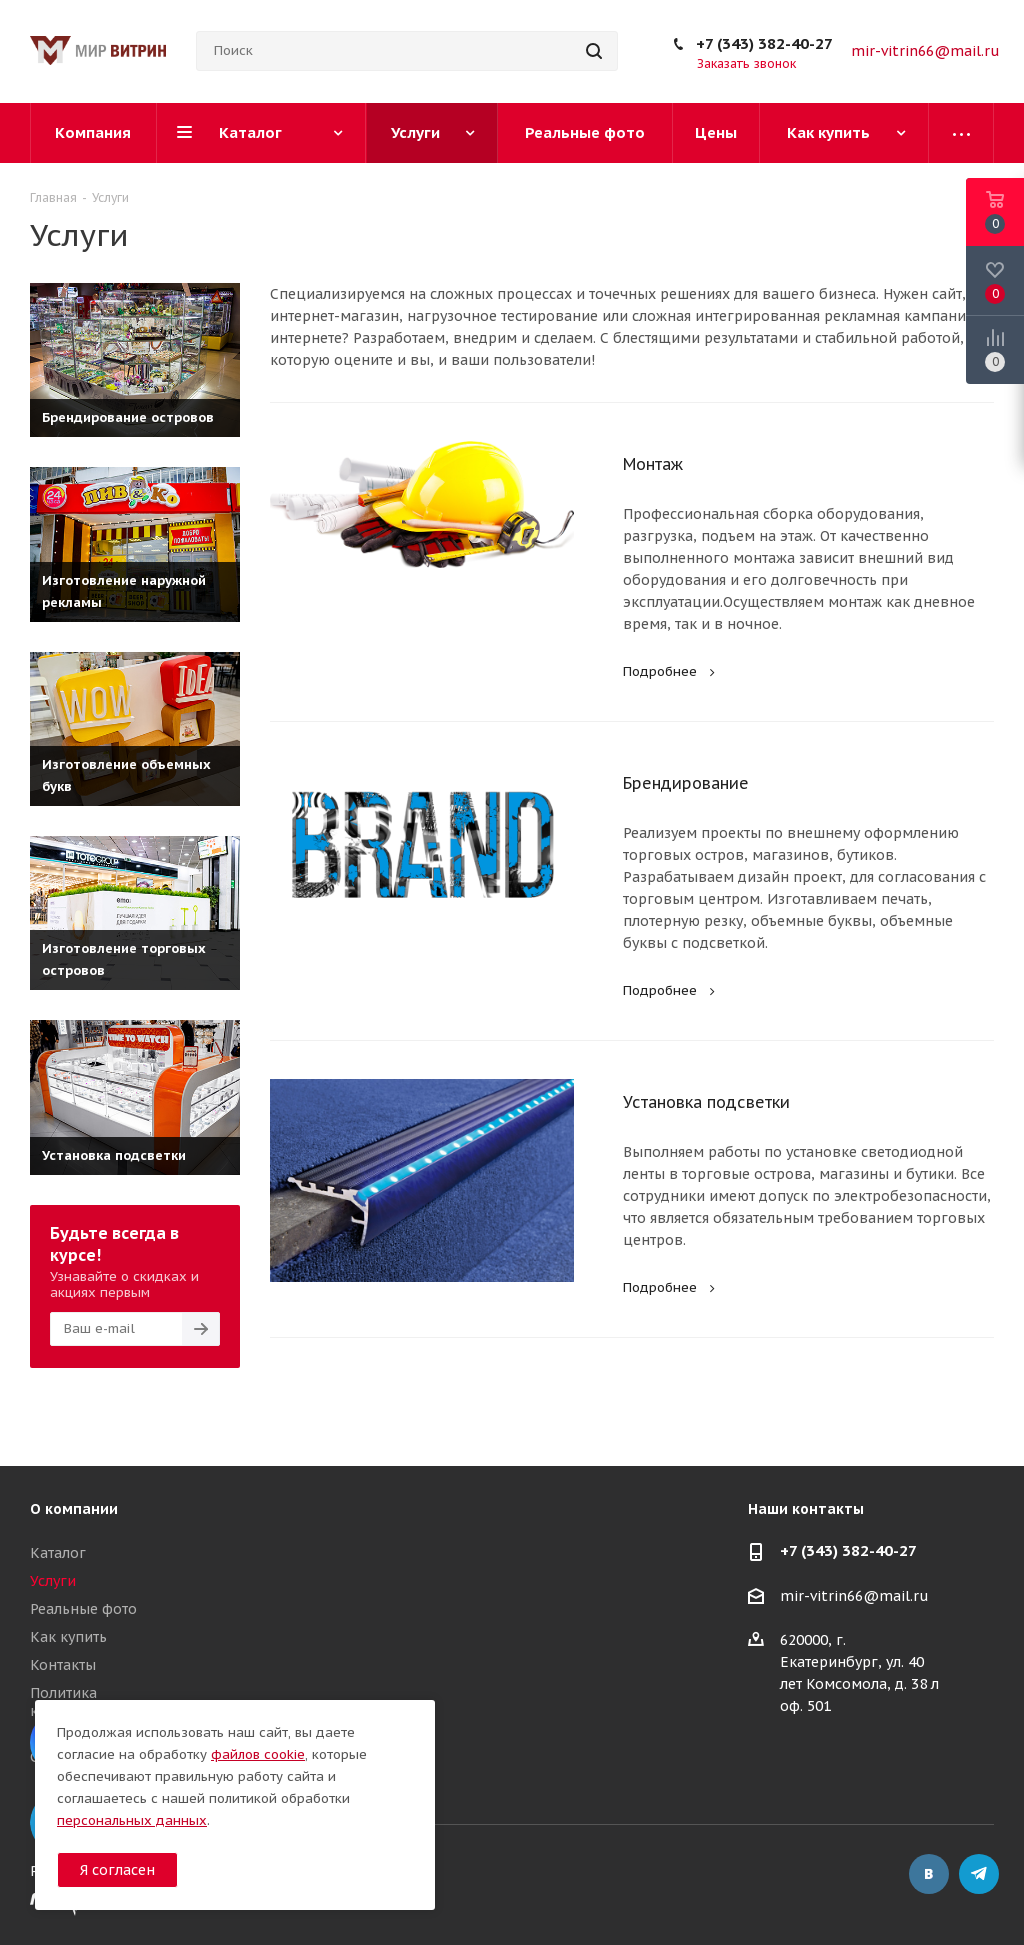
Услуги (53, 1581)
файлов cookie (258, 1754)
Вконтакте (929, 1874)
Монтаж (653, 464)
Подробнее (672, 671)
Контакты (63, 1665)
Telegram (979, 1874)
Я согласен (117, 1870)
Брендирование (686, 783)
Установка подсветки (706, 1102)
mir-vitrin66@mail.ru (925, 51)
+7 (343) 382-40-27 (764, 43)
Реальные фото (83, 1609)
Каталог (58, 1553)
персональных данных (132, 1820)
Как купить (68, 1637)
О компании (74, 1509)
